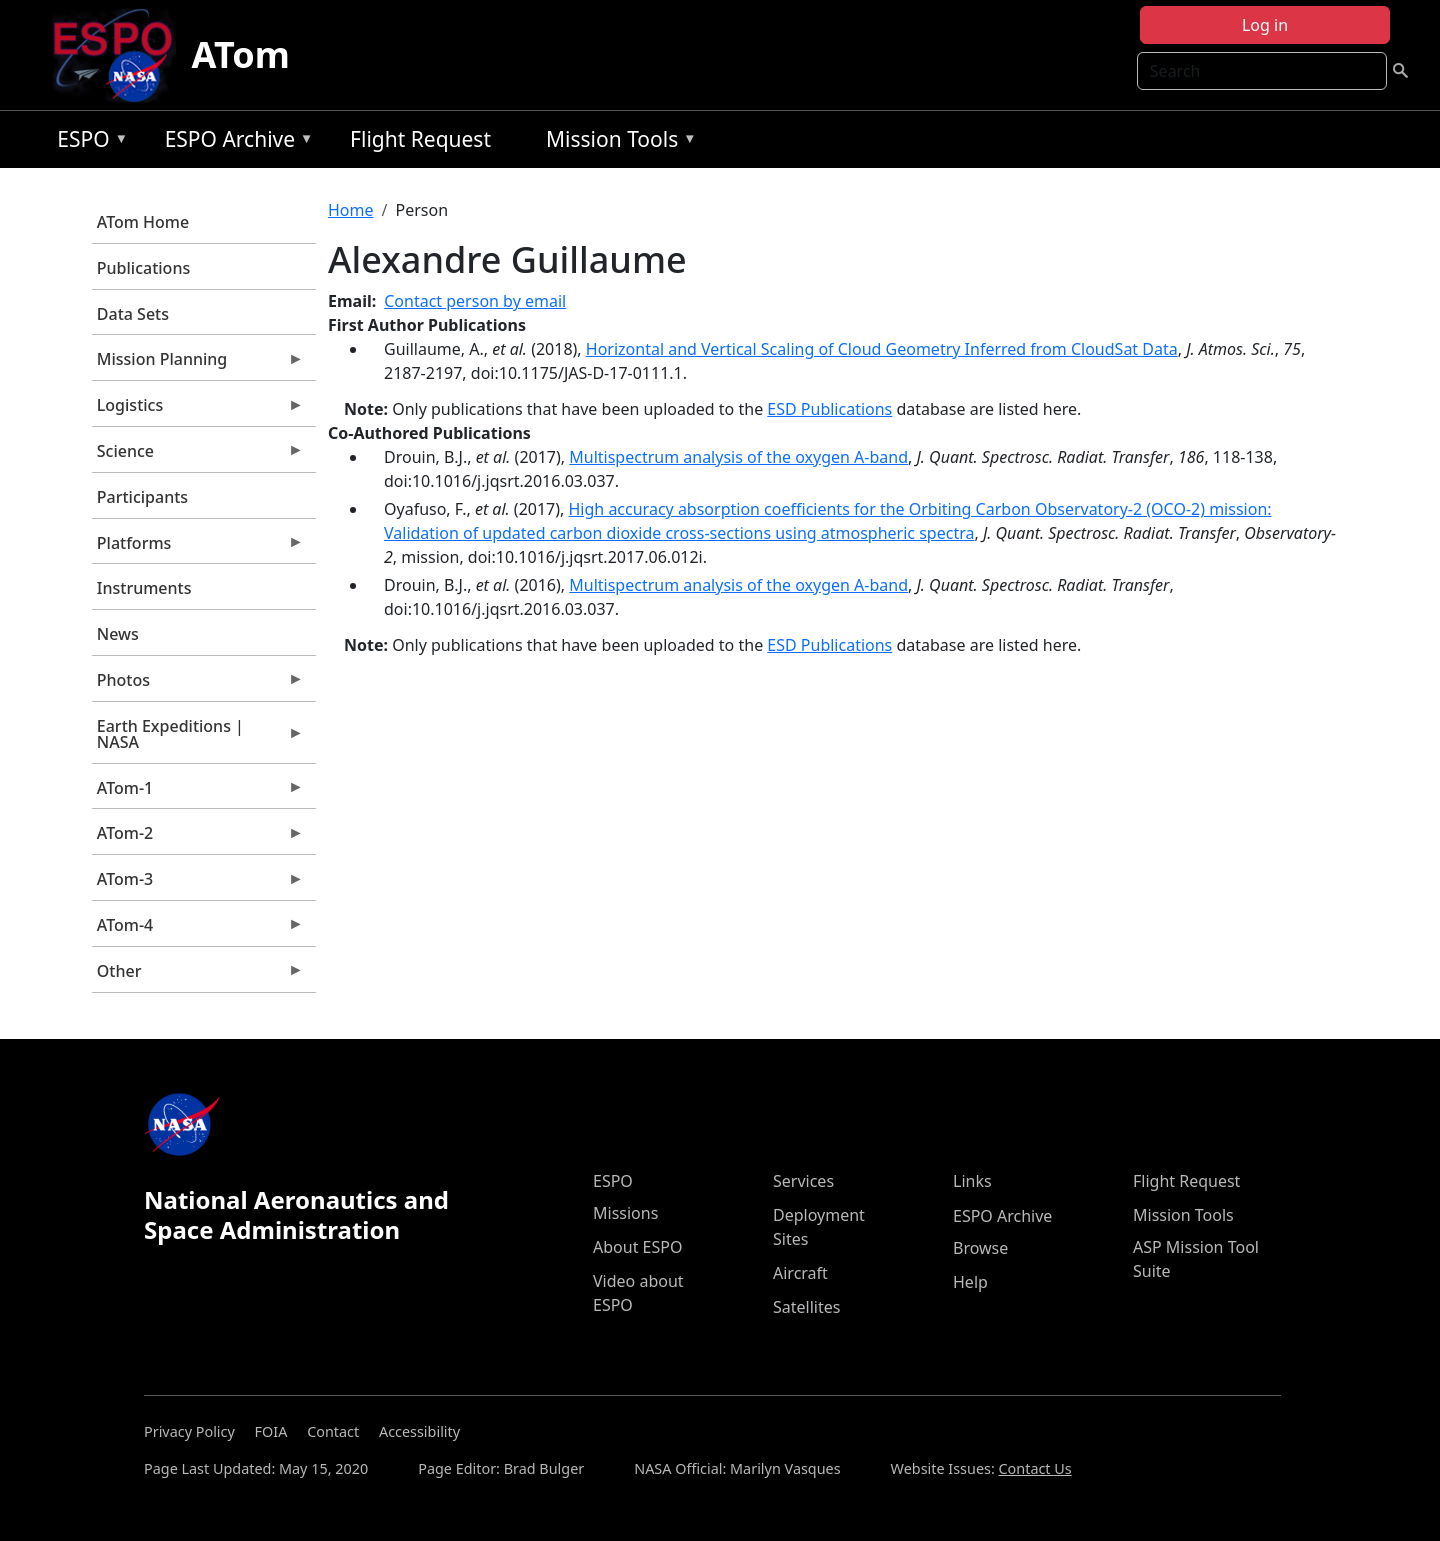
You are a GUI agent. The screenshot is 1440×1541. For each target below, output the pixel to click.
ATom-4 (198, 930)
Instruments (144, 588)
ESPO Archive (234, 142)
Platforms (198, 548)
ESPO (87, 142)
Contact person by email (475, 301)
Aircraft (800, 1273)
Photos (198, 685)
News (118, 634)
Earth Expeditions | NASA (198, 739)
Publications (143, 268)
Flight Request (420, 139)
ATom (241, 54)
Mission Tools (616, 142)
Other (198, 976)
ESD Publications (829, 409)
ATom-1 (198, 793)
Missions (625, 1213)
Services (803, 1181)
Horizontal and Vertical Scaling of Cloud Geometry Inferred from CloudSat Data (882, 349)
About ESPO (637, 1247)
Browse (980, 1248)
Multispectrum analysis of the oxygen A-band (738, 457)
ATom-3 (198, 884)
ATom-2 (198, 838)
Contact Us (1035, 1468)
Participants (142, 497)
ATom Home (143, 222)
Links (972, 1181)
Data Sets (133, 314)
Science (198, 456)
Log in (1265, 25)
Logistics (198, 410)
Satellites (806, 1307)
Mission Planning (198, 364)
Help (970, 1282)
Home (351, 210)
